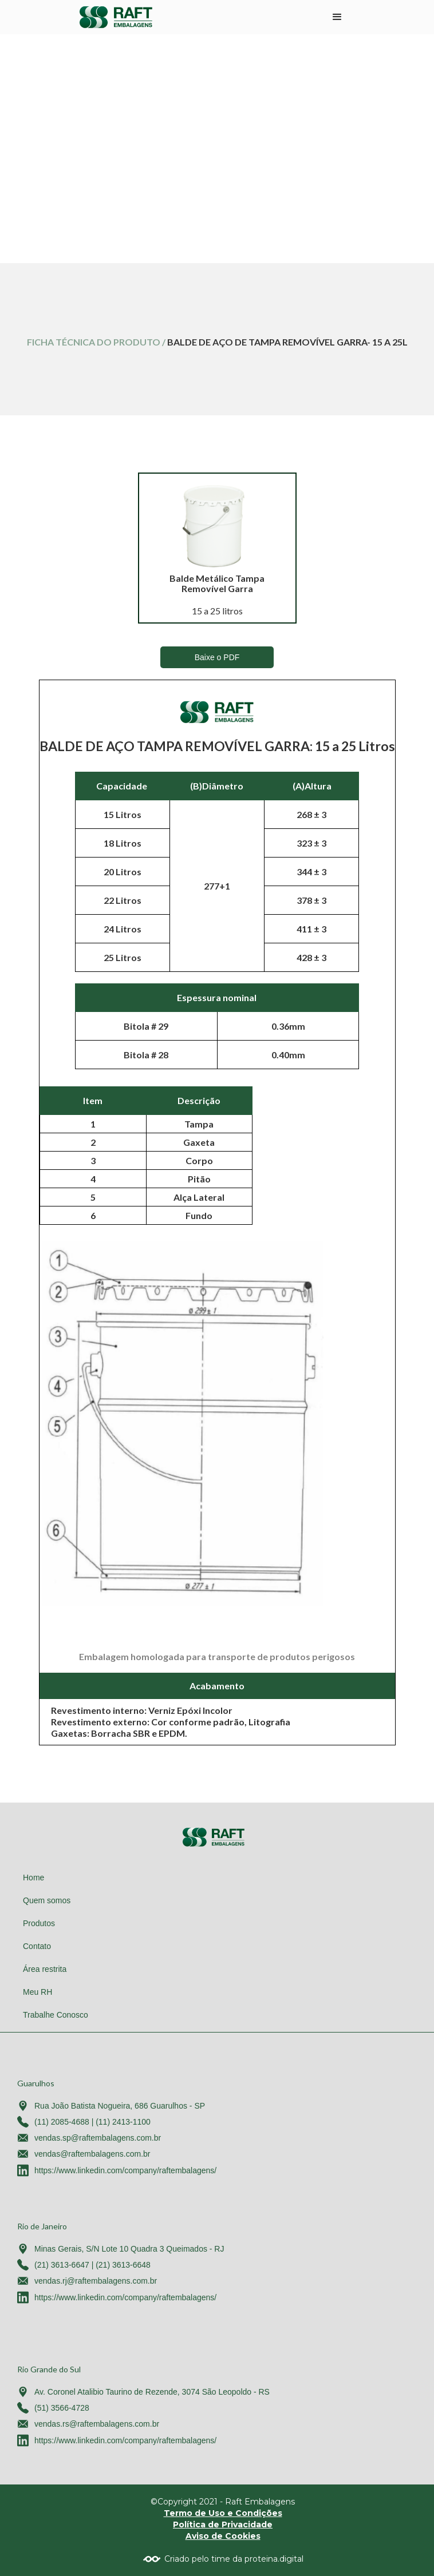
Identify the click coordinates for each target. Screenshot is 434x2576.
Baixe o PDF (217, 657)
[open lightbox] (217, 526)
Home (33, 1877)
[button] (337, 17)
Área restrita (44, 1969)
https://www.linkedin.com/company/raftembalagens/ (125, 2170)
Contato (37, 1946)
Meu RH (37, 1992)
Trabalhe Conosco (55, 2014)
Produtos (39, 1923)
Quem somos (46, 1900)
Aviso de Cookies (223, 2536)
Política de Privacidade (223, 2524)
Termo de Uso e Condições (223, 2513)
